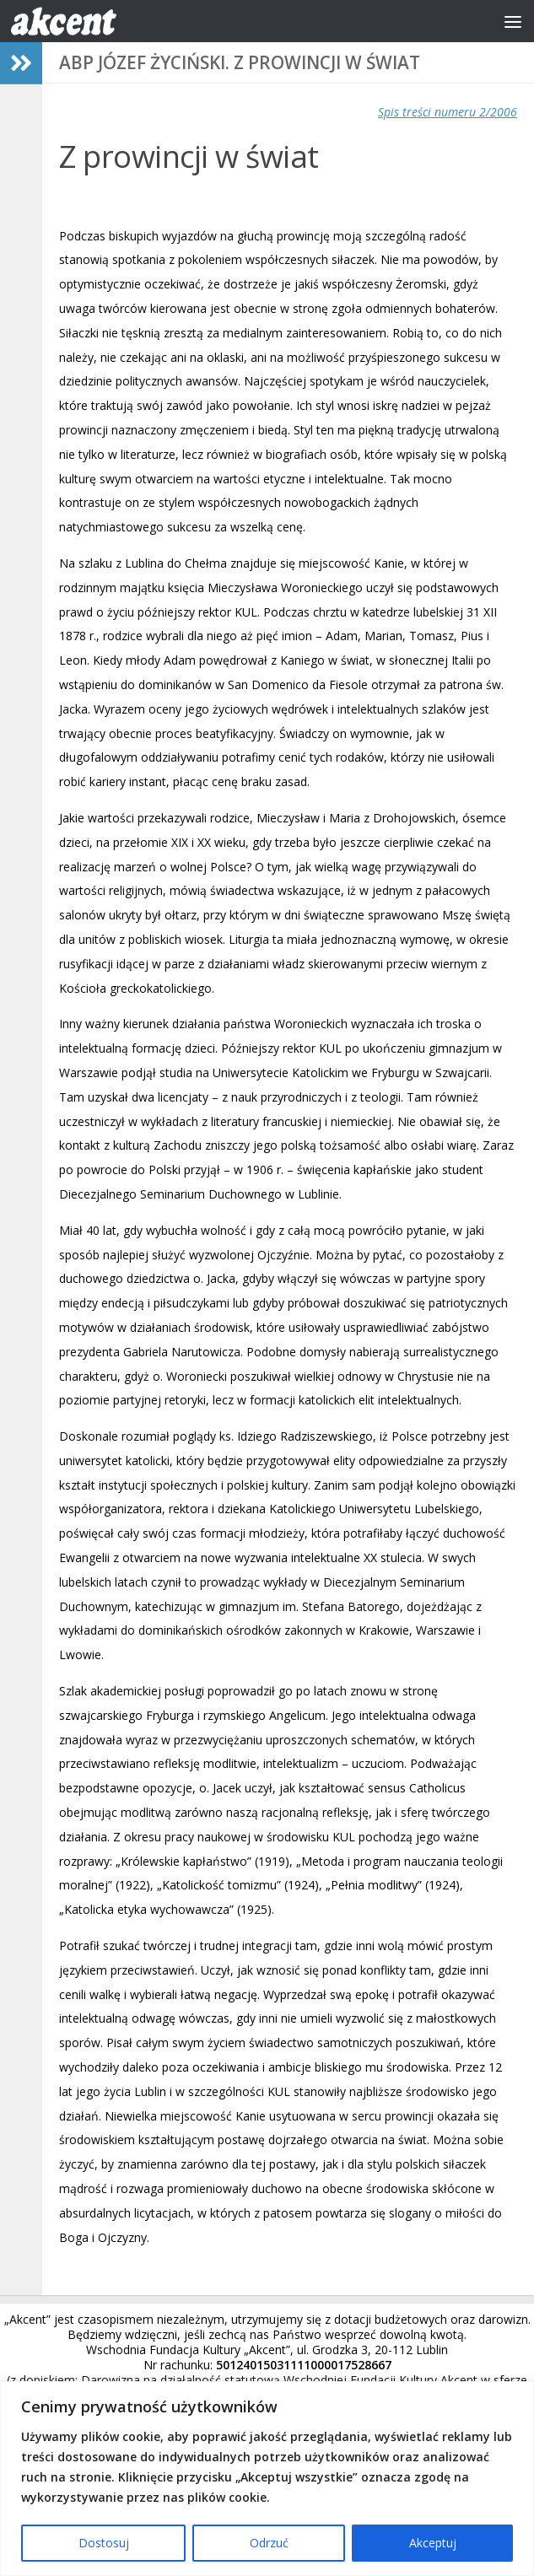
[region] (267, 2478)
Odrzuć (269, 2543)
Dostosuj (103, 2543)
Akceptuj (432, 2543)
